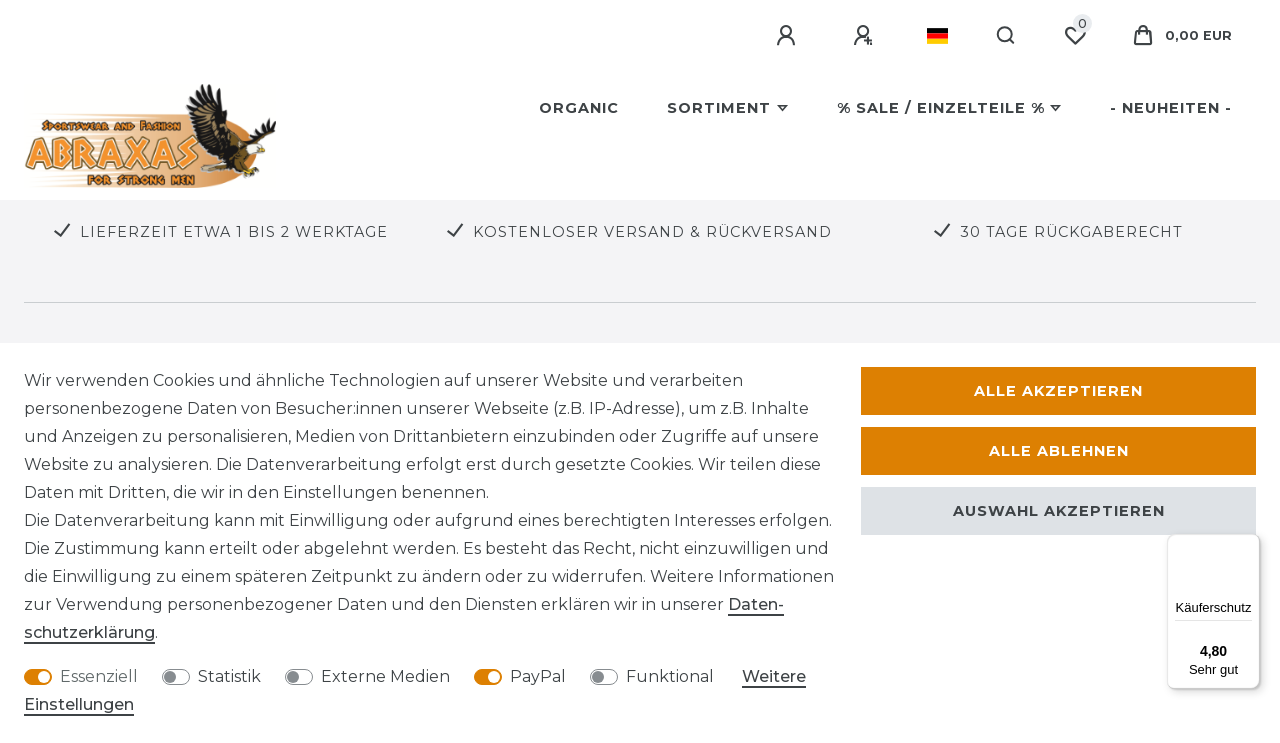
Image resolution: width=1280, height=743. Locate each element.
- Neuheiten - (1171, 108)
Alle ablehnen (1059, 451)
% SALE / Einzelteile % (941, 108)
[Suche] (1006, 36)
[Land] (937, 36)
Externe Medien (385, 676)
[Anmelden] (789, 36)
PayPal (538, 676)
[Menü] (1248, 546)
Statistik (229, 676)
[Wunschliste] (1075, 36)
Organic (579, 108)
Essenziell (99, 676)
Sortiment (719, 108)
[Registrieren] (866, 36)
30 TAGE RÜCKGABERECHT (1071, 232)
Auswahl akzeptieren (1059, 511)
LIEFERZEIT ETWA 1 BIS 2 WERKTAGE (234, 232)
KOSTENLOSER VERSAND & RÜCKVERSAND (652, 232)
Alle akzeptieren (1058, 391)
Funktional (670, 676)
